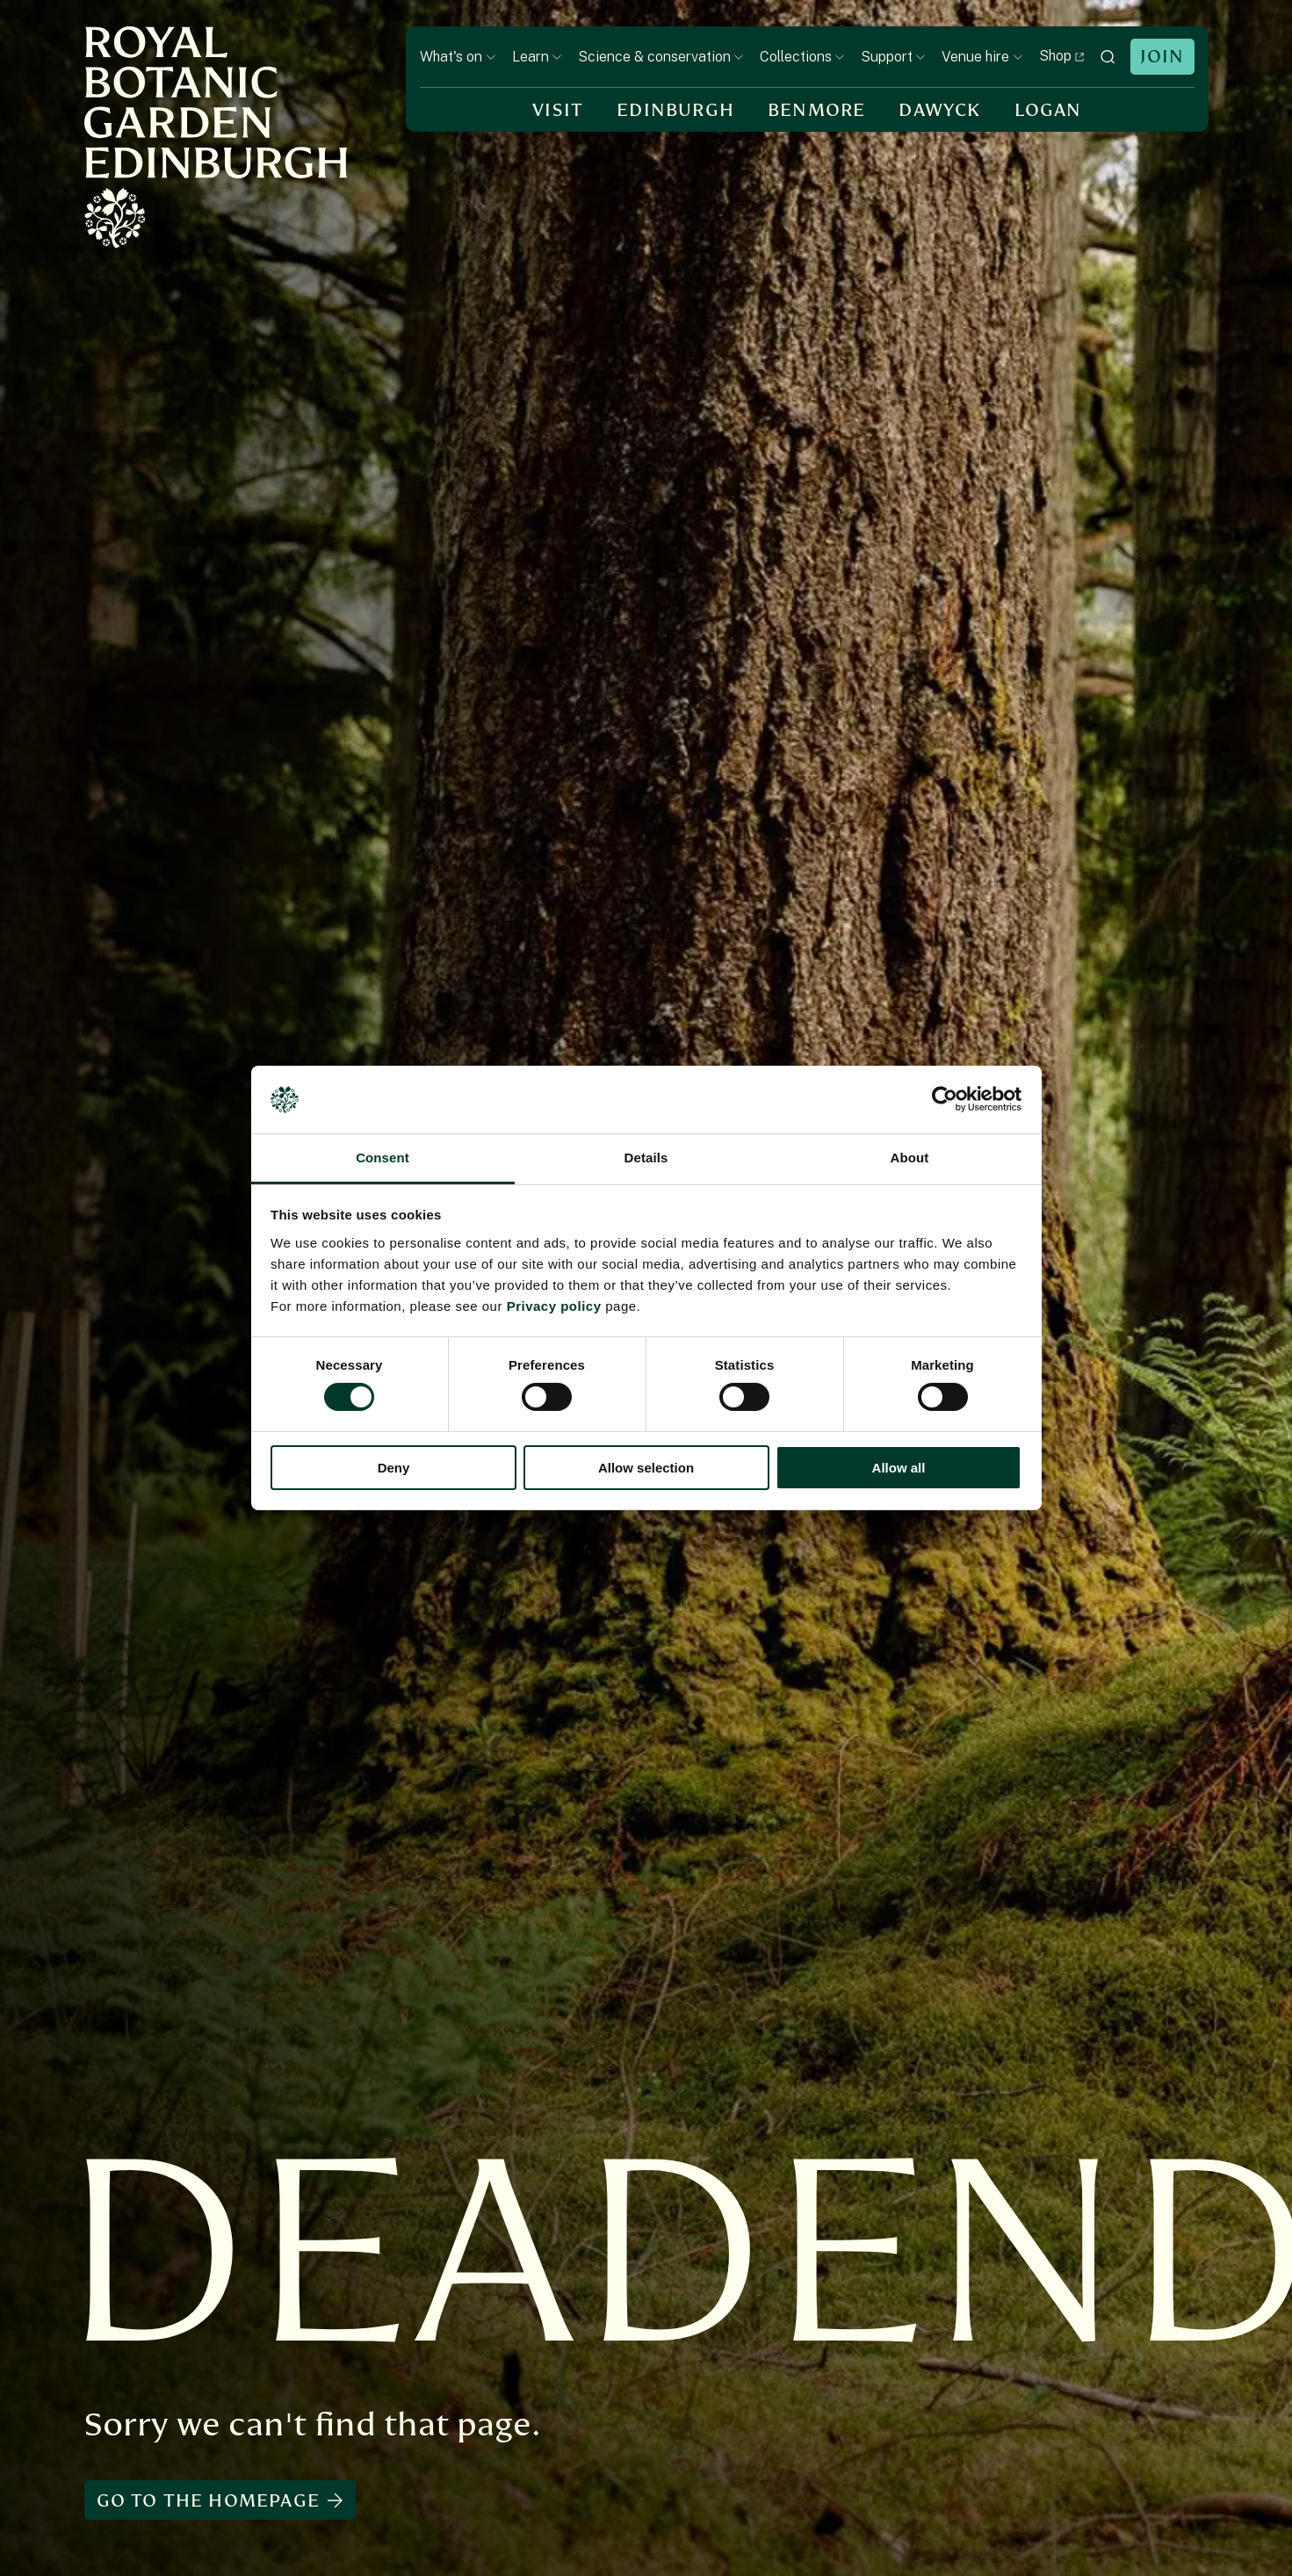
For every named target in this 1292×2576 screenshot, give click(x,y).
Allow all (899, 1467)
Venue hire (982, 56)
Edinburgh (675, 110)
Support (893, 56)
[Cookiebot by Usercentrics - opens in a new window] (944, 1099)
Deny (394, 1467)
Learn (537, 56)
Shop (1062, 55)
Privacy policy (554, 1306)
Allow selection (646, 1467)
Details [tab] (646, 1157)
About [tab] (910, 1157)
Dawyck (939, 110)
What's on (457, 56)
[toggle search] (1107, 57)
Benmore (816, 110)
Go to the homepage (220, 2501)
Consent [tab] (382, 1157)
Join (1162, 57)
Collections (802, 56)
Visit (557, 110)
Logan (1048, 110)
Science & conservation (661, 56)
